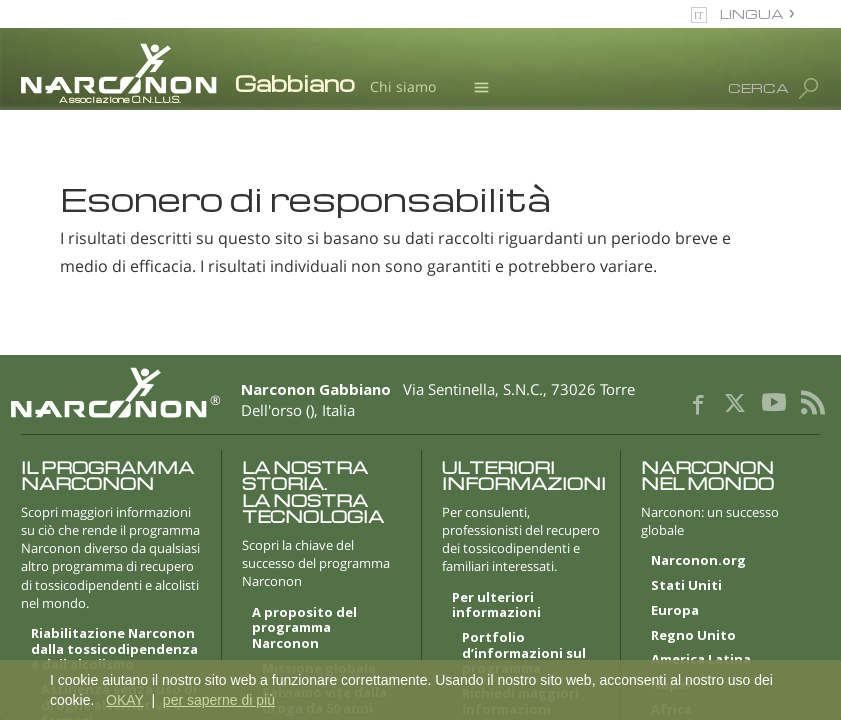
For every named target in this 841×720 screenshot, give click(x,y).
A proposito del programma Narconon (304, 628)
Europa (675, 611)
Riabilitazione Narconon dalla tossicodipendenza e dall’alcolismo (114, 649)
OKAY (125, 700)
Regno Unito (693, 636)
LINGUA (752, 13)
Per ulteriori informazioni (496, 606)
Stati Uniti (686, 586)
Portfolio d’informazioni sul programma (524, 653)
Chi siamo (403, 86)
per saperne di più (219, 700)
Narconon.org (698, 561)
